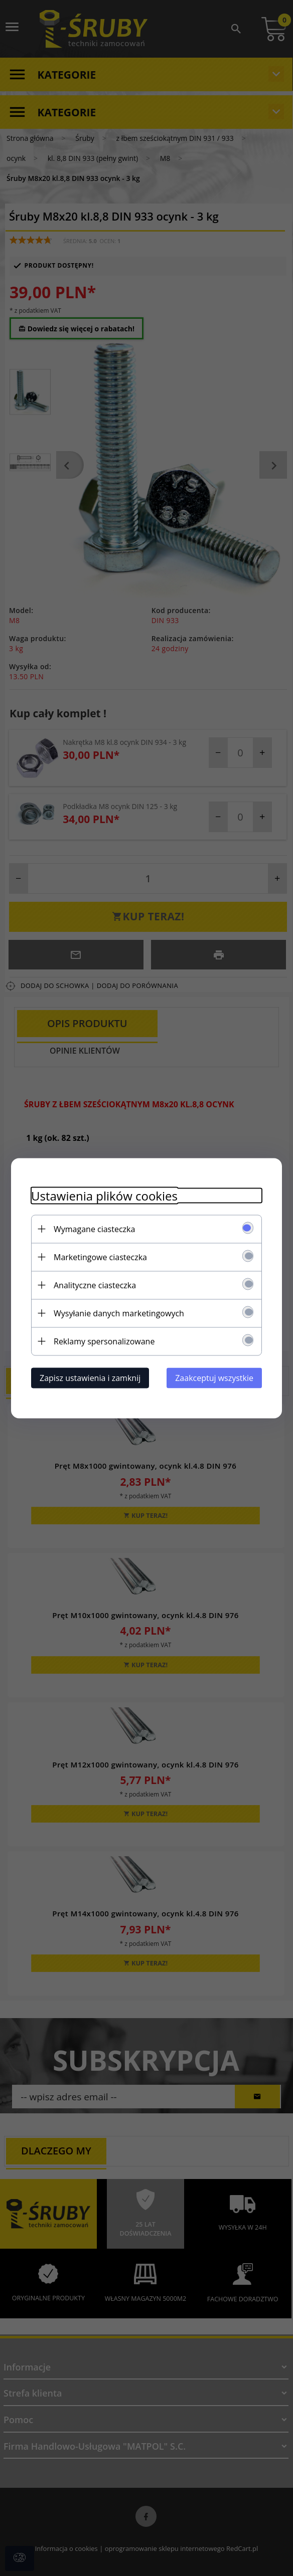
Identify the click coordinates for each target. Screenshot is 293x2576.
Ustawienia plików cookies (104, 1195)
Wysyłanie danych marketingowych (119, 1312)
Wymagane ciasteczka (94, 1228)
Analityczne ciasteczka (95, 1284)
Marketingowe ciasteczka (100, 1256)
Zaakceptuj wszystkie (214, 1377)
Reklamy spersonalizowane (104, 1340)
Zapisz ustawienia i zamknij (90, 1377)
